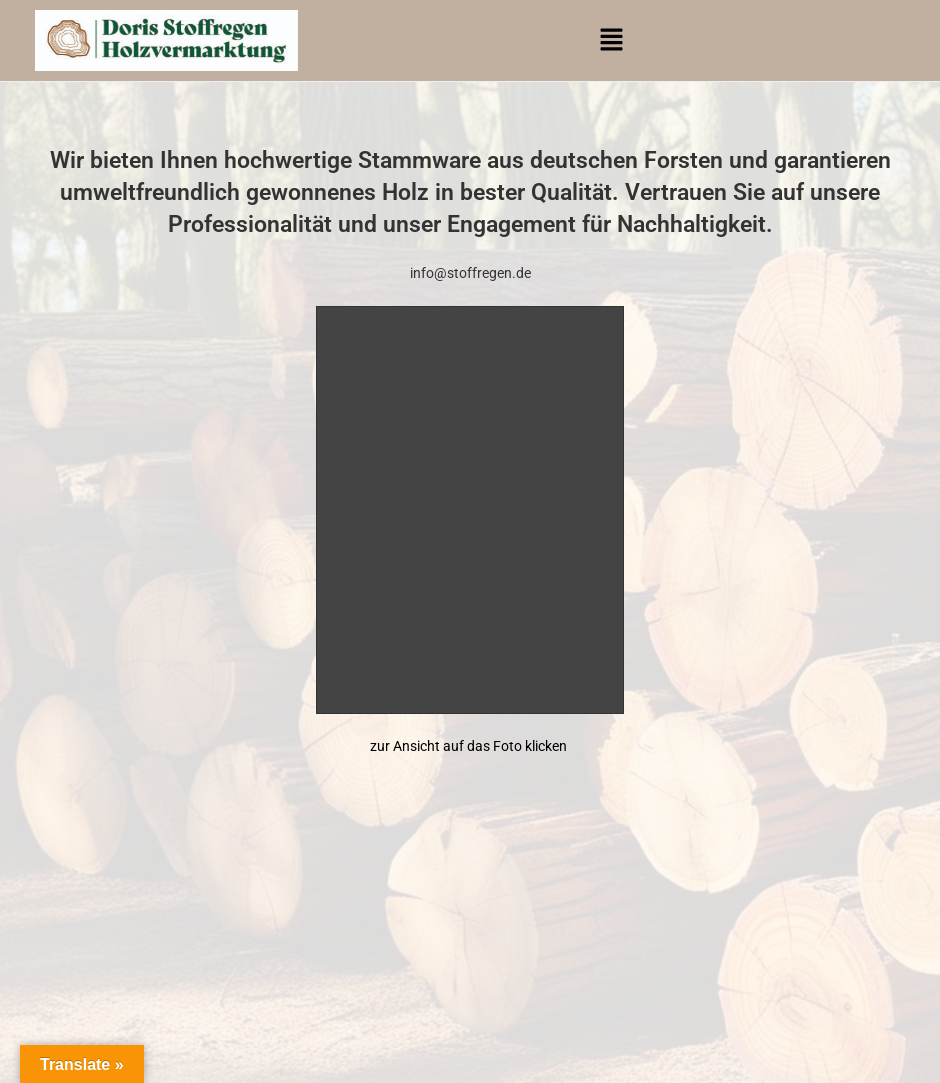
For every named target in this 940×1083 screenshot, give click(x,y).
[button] (612, 41)
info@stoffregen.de (470, 273)
